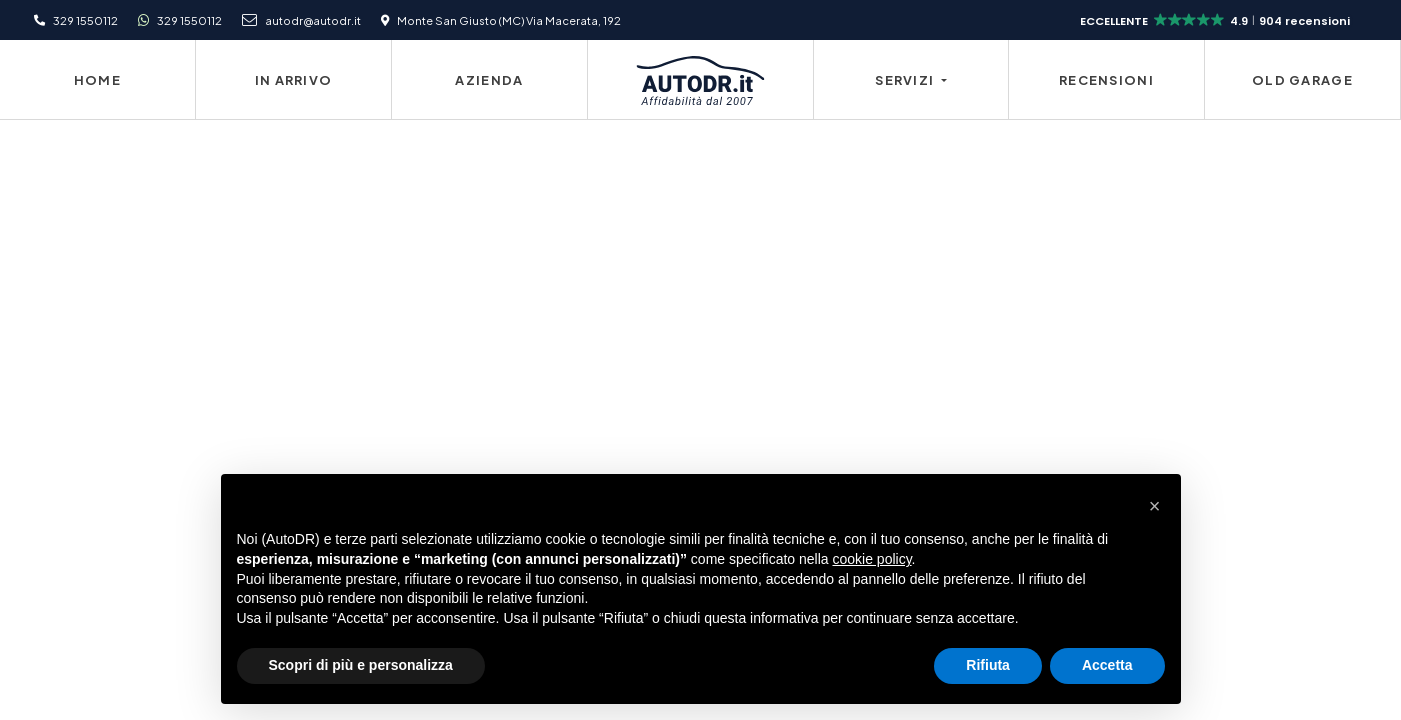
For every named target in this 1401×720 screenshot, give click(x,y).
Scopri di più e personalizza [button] (361, 665)
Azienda (489, 80)
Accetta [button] (1107, 665)
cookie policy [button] (871, 559)
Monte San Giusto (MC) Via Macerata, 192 (509, 20)
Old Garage (1302, 80)
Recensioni (1106, 80)
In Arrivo (294, 80)
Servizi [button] (906, 80)
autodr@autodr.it (313, 20)
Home (97, 80)
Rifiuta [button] (988, 665)
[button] (1216, 21)
